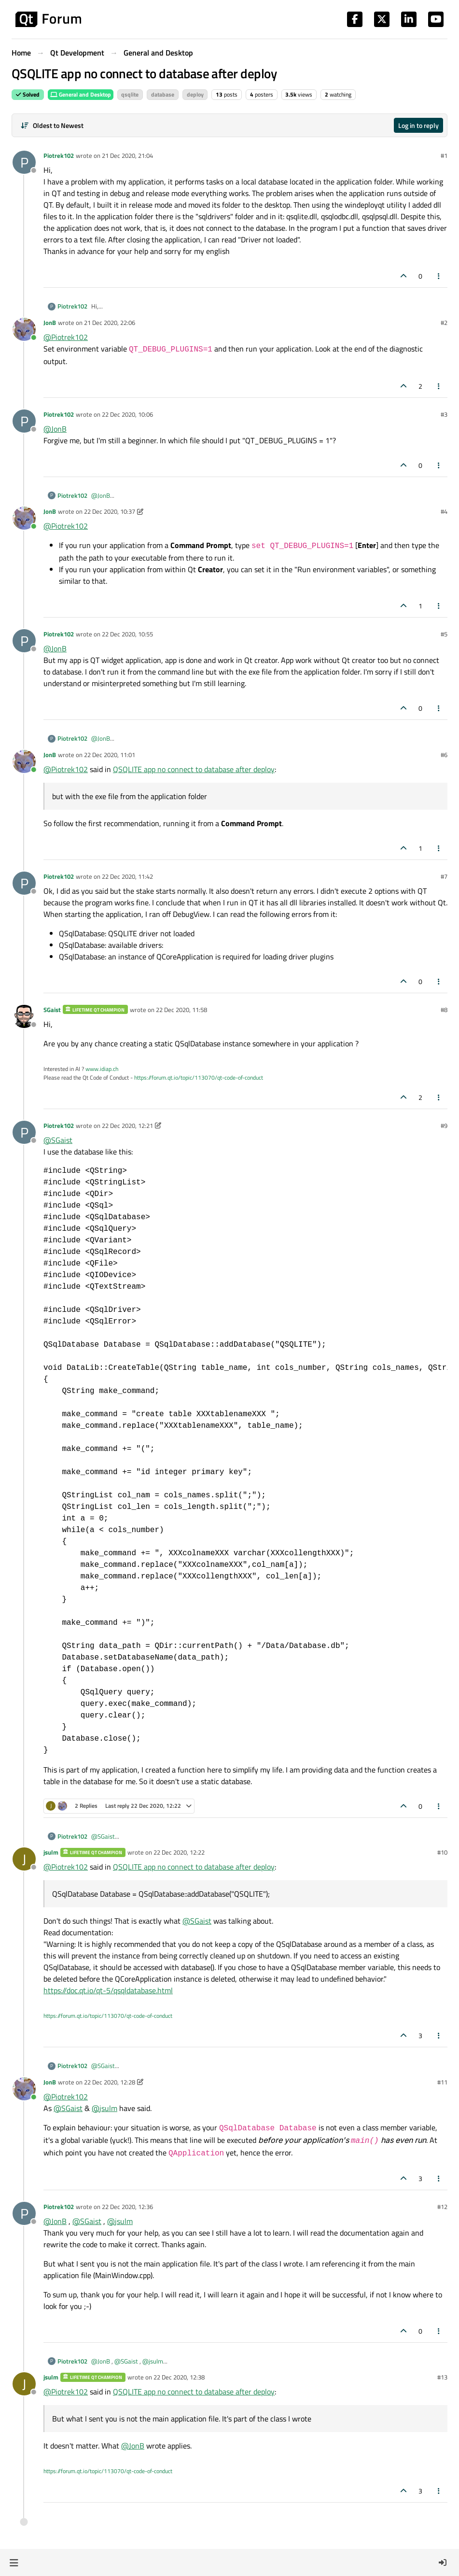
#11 (442, 2082)
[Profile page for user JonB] (24, 329)
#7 (444, 876)
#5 (444, 634)
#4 (444, 511)
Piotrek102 (58, 155)
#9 (444, 1125)
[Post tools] (439, 275)
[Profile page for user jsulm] (24, 1859)
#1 (444, 155)
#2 (444, 322)
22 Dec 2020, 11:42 (127, 876)
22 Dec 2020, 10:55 (127, 634)
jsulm (50, 1852)
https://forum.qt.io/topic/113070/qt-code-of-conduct (198, 1077)
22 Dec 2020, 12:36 (127, 2206)
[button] (14, 2562)
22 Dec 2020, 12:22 (179, 1852)
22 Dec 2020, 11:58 (181, 1009)
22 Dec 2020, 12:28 (109, 2082)
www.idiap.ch (101, 1068)
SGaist (52, 1009)
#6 (444, 755)
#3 (444, 414)
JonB (49, 322)
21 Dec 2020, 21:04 (127, 155)
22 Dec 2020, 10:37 (109, 511)
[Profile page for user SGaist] (24, 1016)
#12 (442, 2206)
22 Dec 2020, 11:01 (109, 755)
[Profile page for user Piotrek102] (24, 162)
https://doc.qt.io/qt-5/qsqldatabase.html (108, 1990)
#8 (444, 1009)
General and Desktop (80, 94)
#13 (442, 2377)
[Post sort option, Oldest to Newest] (52, 125)
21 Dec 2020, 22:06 (109, 322)
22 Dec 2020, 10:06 (127, 414)
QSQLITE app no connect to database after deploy (194, 769)
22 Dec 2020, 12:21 (127, 1125)
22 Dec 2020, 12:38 (179, 2377)
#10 (442, 1852)
